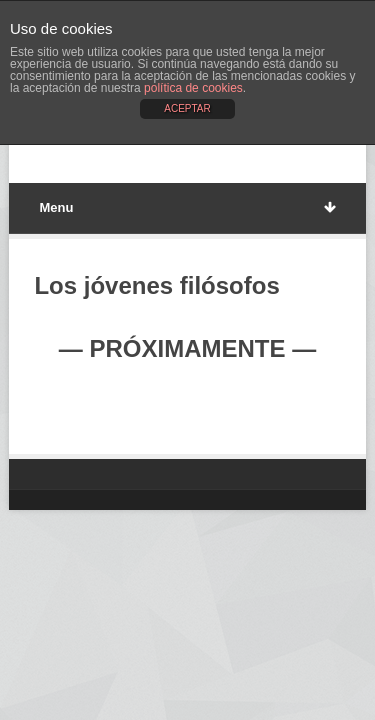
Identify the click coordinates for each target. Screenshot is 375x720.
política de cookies (193, 88)
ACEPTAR (187, 108)
